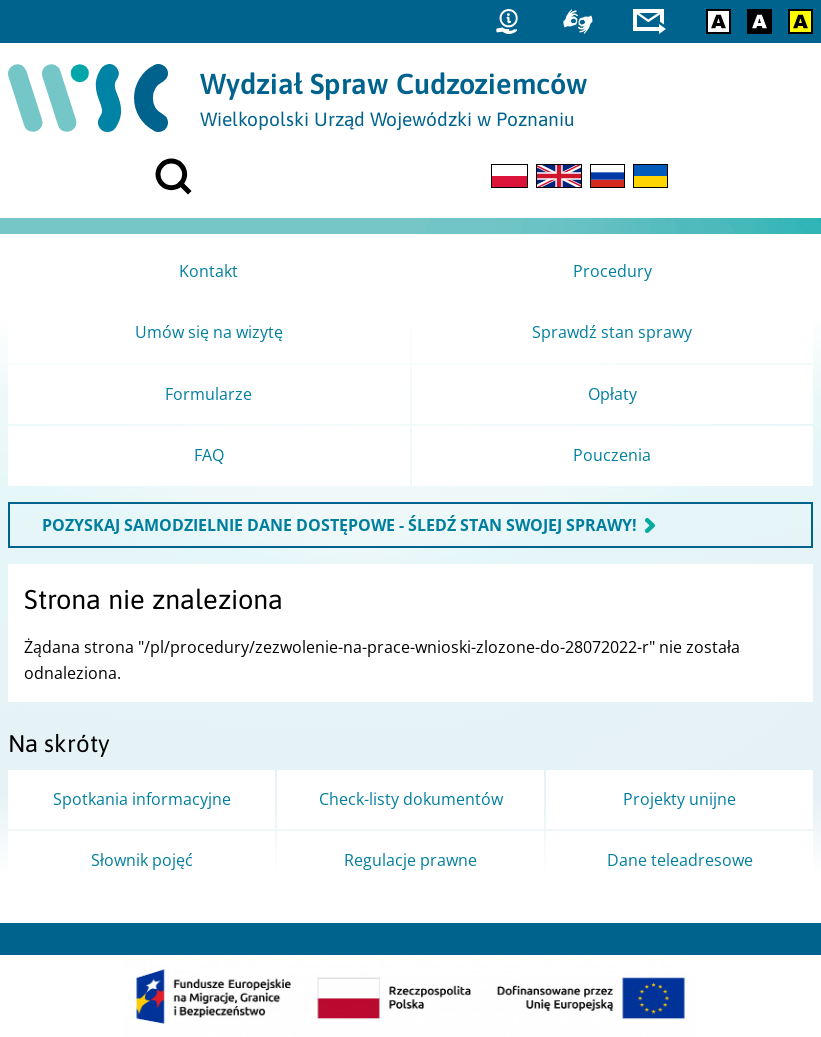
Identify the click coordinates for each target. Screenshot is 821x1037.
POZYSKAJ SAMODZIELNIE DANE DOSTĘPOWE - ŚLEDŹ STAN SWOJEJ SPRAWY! (339, 525)
